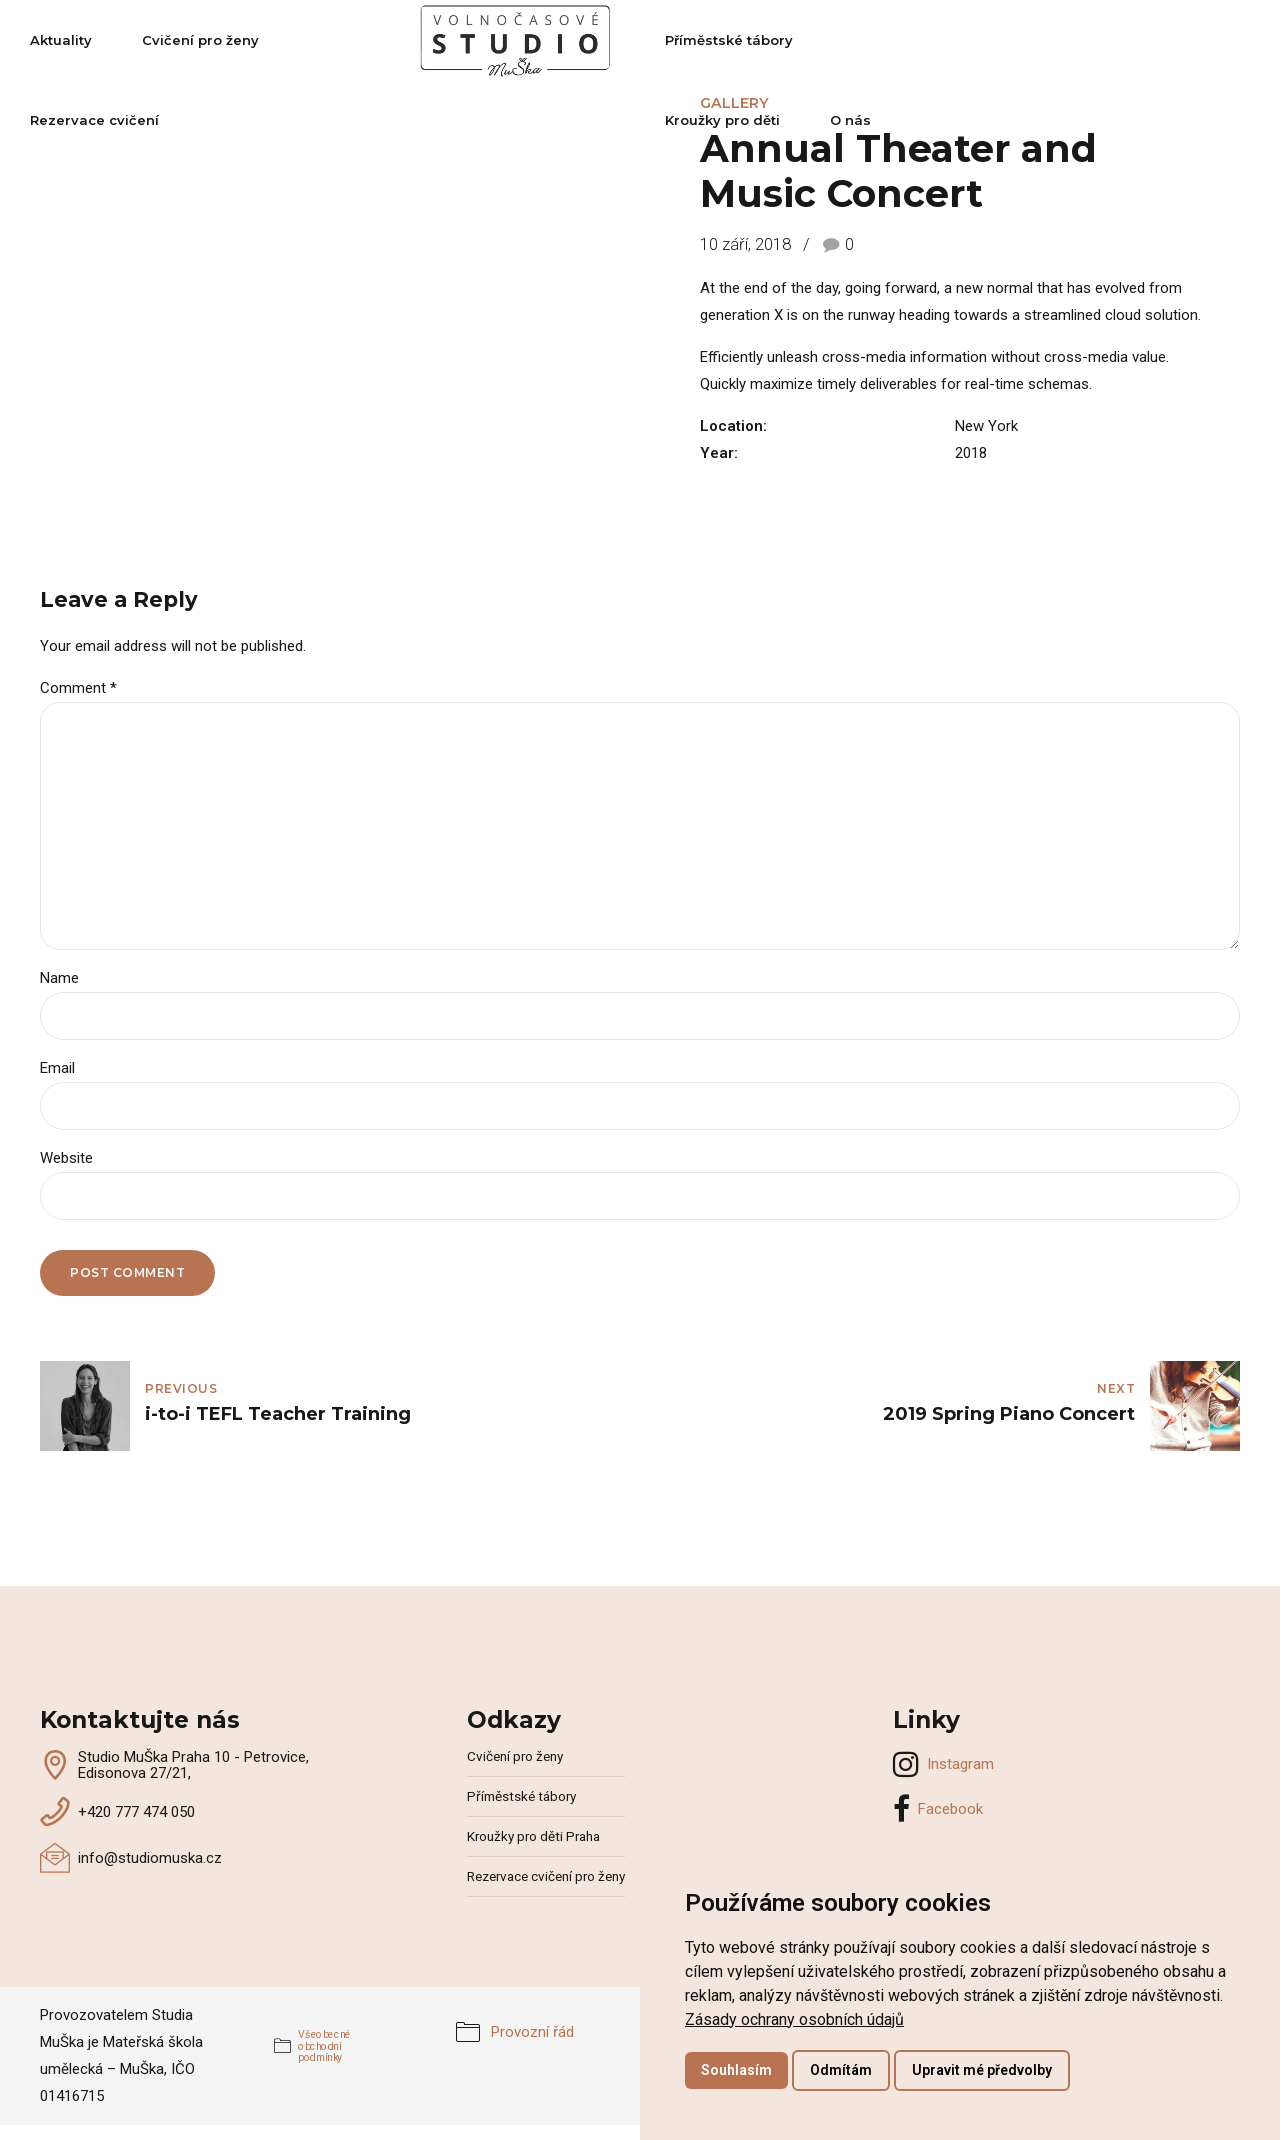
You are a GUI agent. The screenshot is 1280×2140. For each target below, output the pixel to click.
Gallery (734, 103)
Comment (78, 688)
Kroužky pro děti (1024, 40)
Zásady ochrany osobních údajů (794, 2019)
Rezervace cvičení (426, 40)
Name (59, 978)
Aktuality (114, 40)
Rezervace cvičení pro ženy (546, 1876)
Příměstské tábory (853, 40)
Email (57, 1068)
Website (66, 1158)
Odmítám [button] (841, 2070)
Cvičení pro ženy (253, 40)
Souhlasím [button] (736, 2070)
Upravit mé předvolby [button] (982, 2070)
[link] (794, 2019)
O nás (1152, 40)
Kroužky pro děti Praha (533, 1836)
